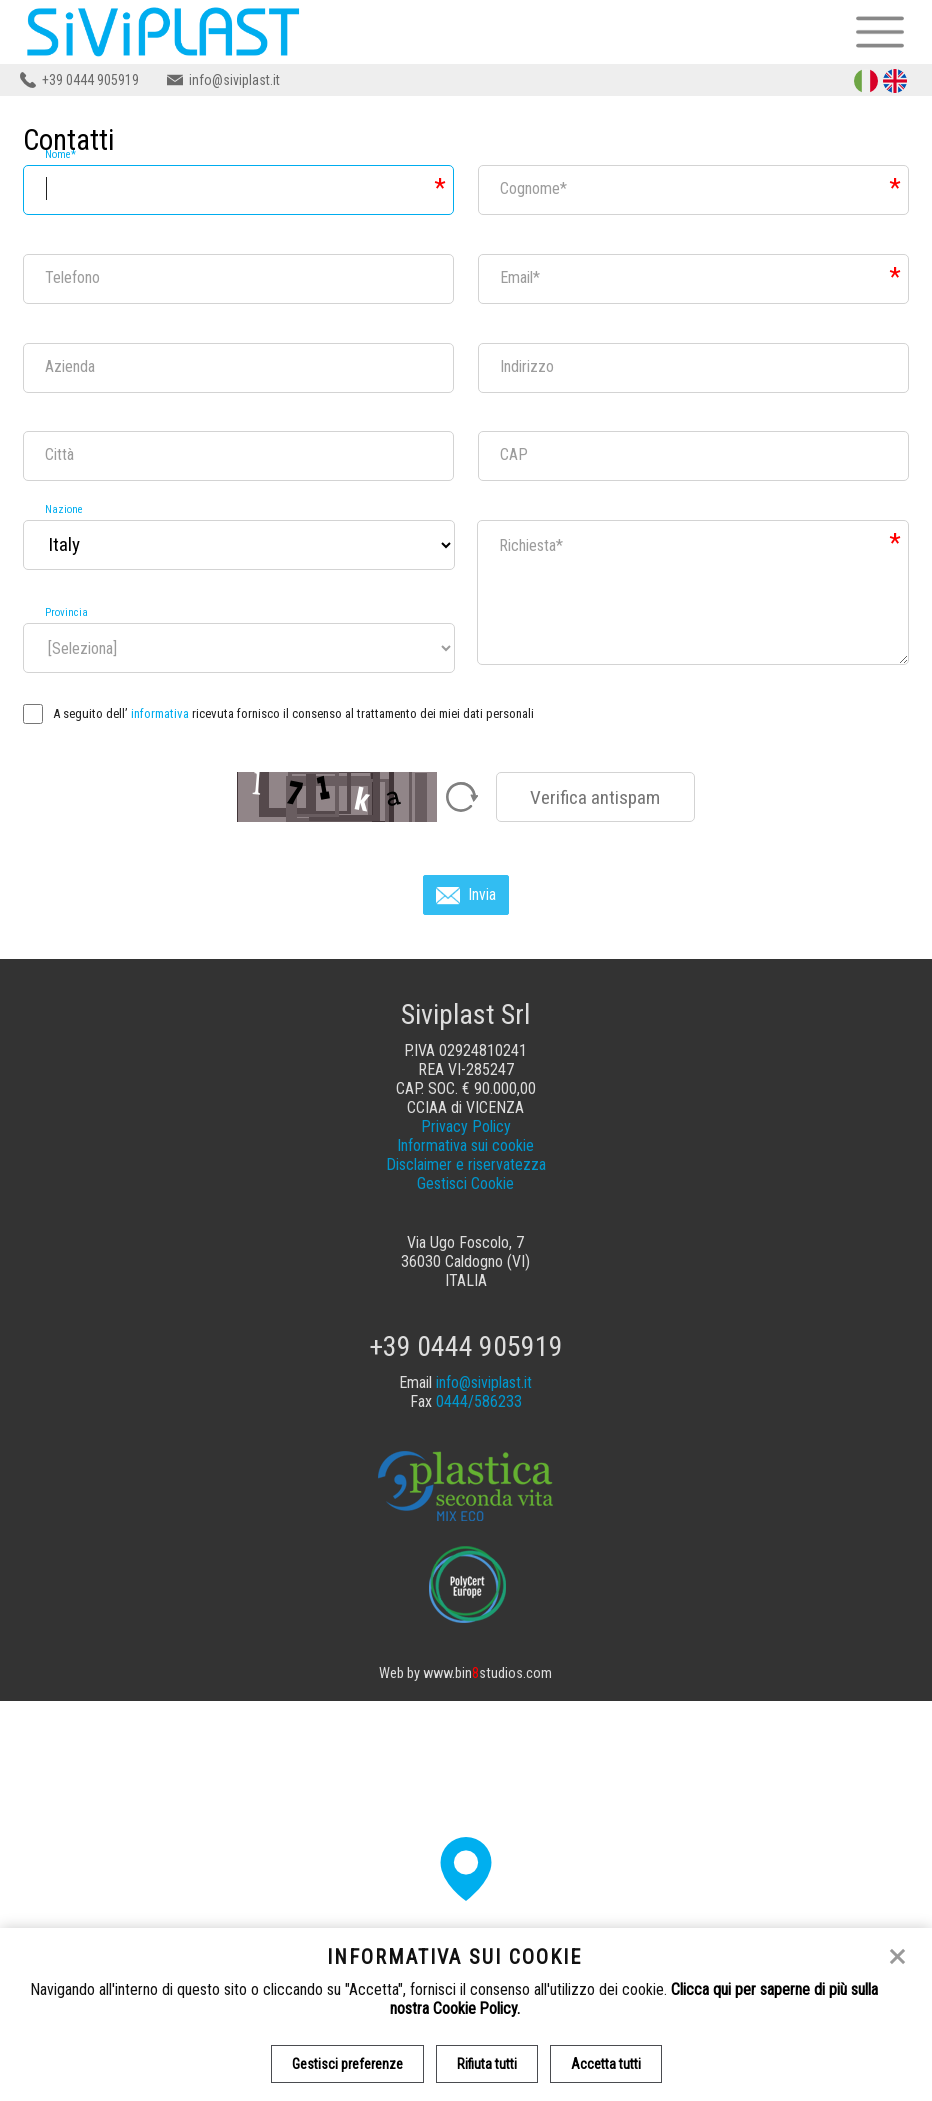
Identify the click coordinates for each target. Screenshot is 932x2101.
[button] (466, 1869)
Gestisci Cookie (465, 1183)
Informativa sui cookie (465, 1145)
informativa (160, 713)
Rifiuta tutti (487, 2064)
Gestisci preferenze (347, 2064)
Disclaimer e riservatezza (466, 1164)
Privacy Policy (466, 1126)
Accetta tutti (606, 2064)
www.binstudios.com (487, 1673)
